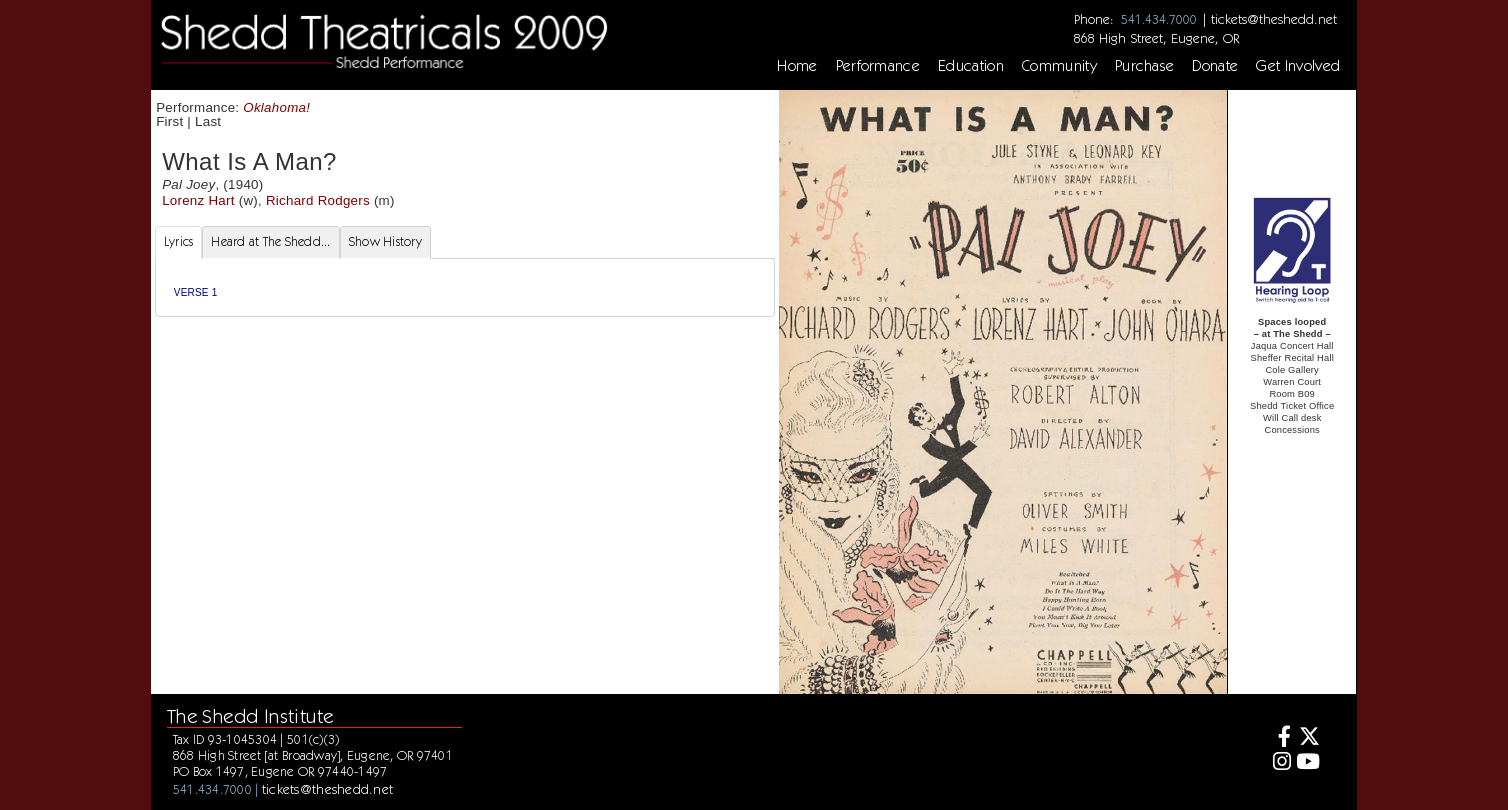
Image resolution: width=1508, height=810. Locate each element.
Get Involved (1298, 66)
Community (1059, 66)
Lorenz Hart (198, 200)
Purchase (1145, 66)
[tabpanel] (465, 287)
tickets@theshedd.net (1274, 19)
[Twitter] (1308, 738)
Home (797, 66)
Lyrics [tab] (179, 241)
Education (971, 66)
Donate (1215, 66)
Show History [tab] (385, 241)
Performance (878, 66)
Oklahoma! (276, 107)
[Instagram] (1278, 763)
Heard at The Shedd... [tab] (270, 241)
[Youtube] (1308, 763)
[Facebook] (1278, 738)
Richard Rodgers (318, 200)
